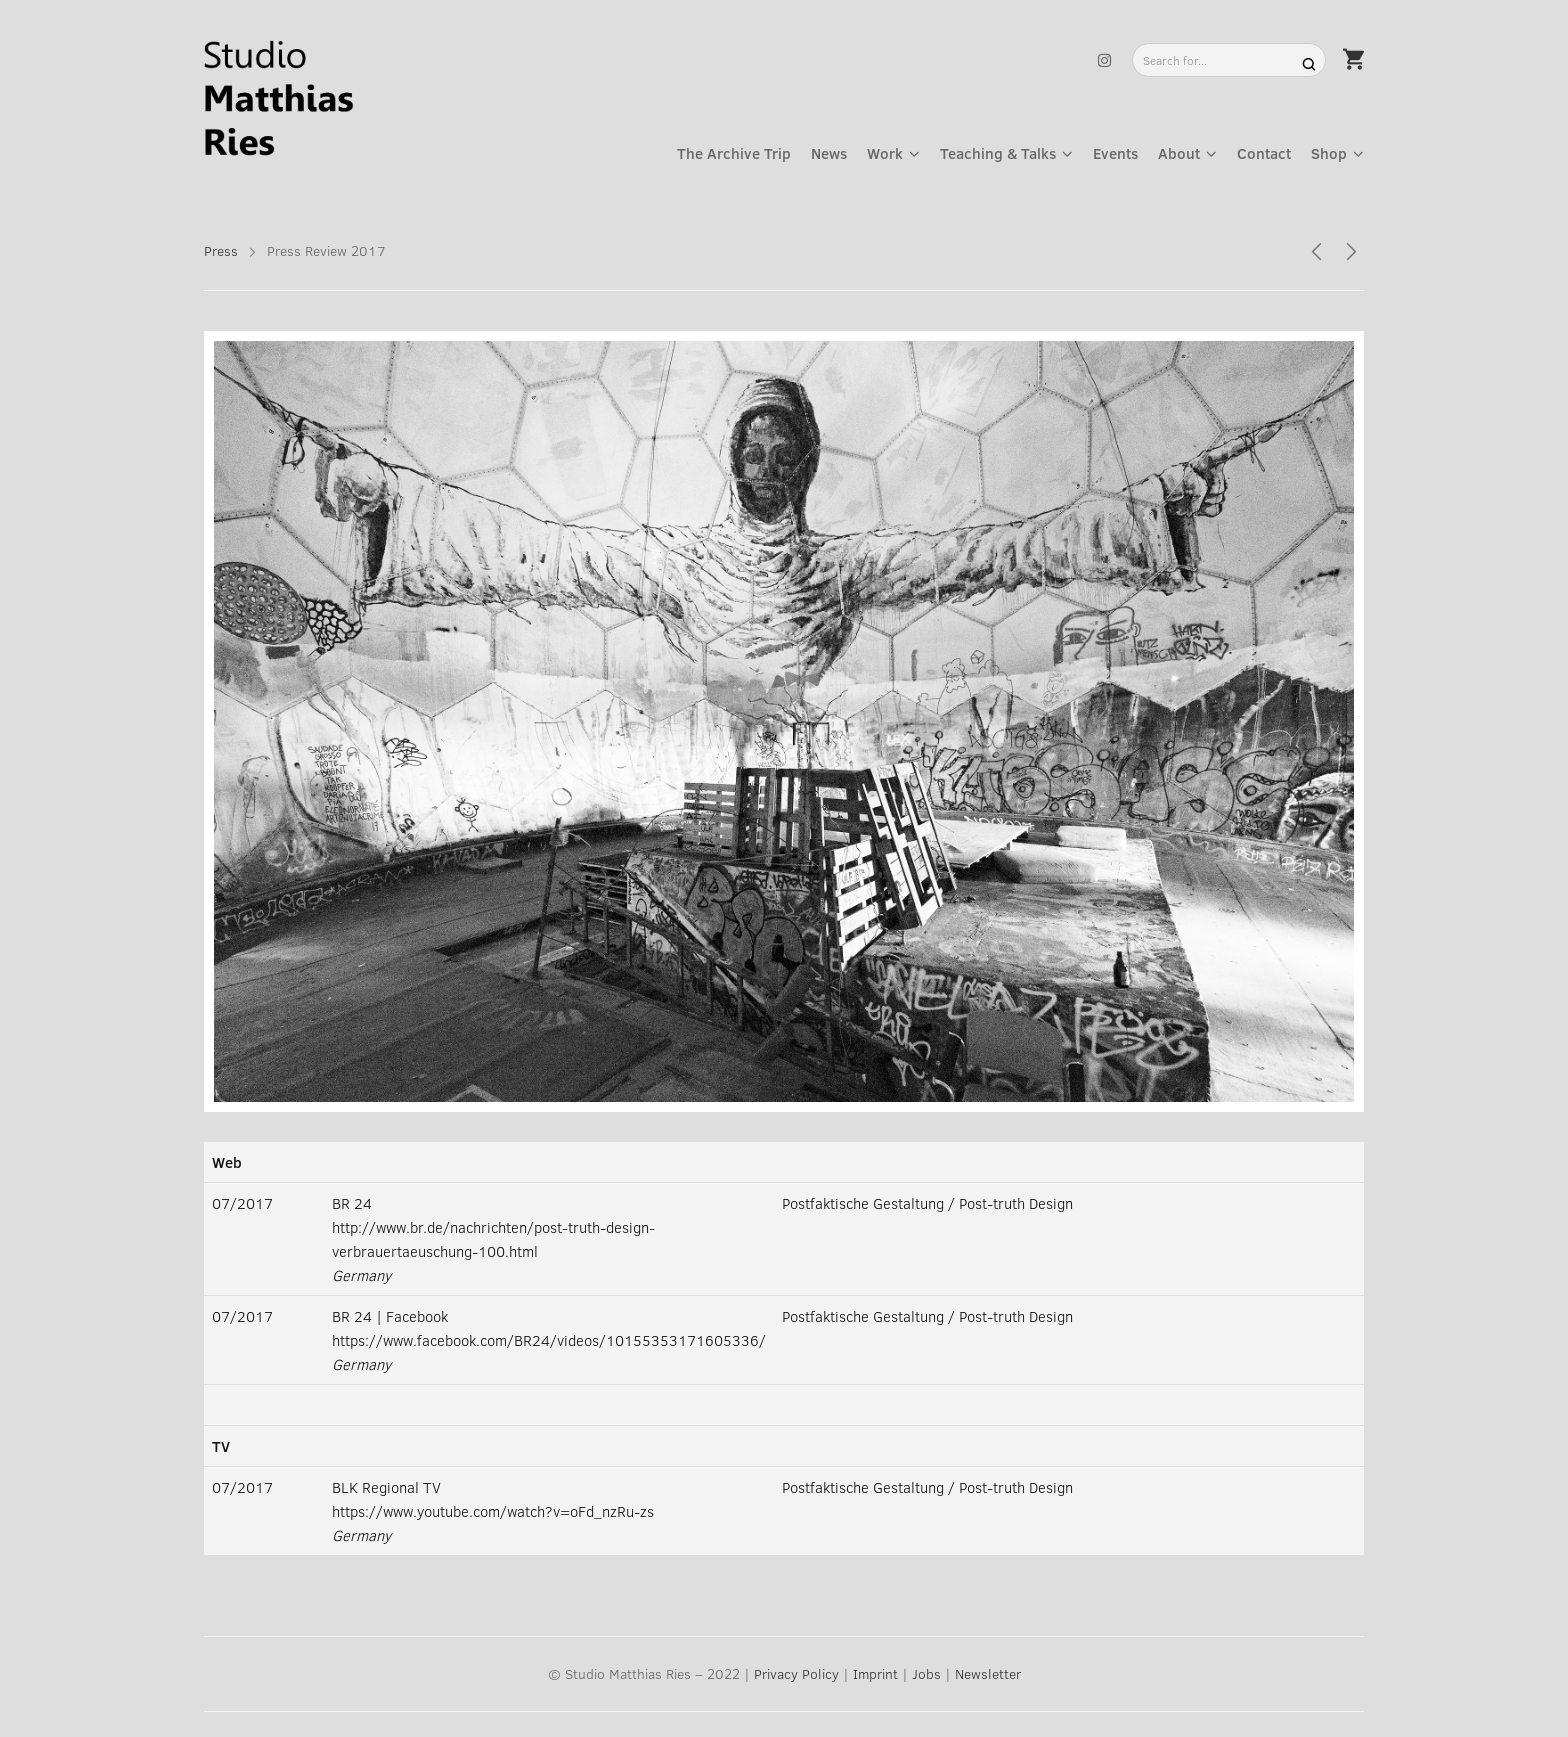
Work (885, 153)
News (829, 153)
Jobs (926, 1673)
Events (1115, 153)
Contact (1264, 153)
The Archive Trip (734, 153)
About (1179, 153)
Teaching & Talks (998, 153)
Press (221, 250)
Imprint (875, 1673)
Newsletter (988, 1673)
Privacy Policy (796, 1673)
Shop (1329, 153)
